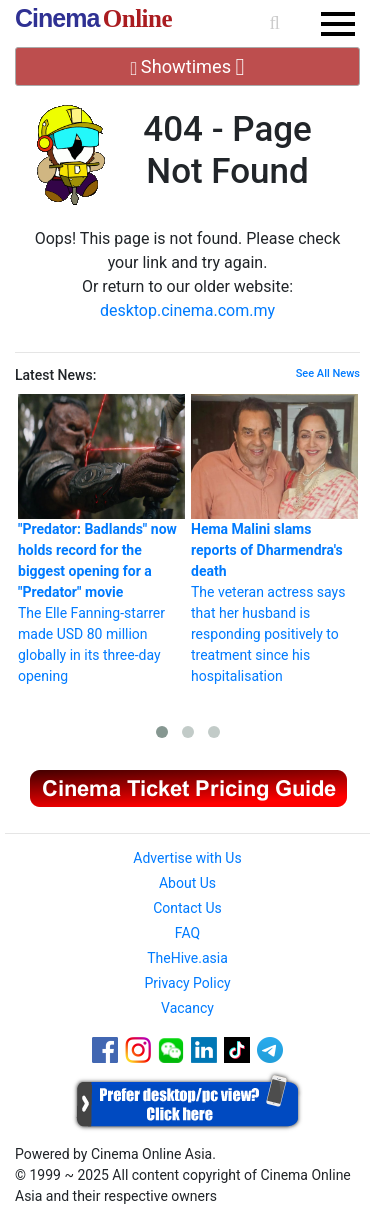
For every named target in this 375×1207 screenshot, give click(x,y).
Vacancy (187, 1008)
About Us (187, 883)
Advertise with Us (187, 858)
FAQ (187, 933)
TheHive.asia (187, 958)
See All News (328, 373)
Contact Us (187, 908)
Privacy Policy (187, 983)
